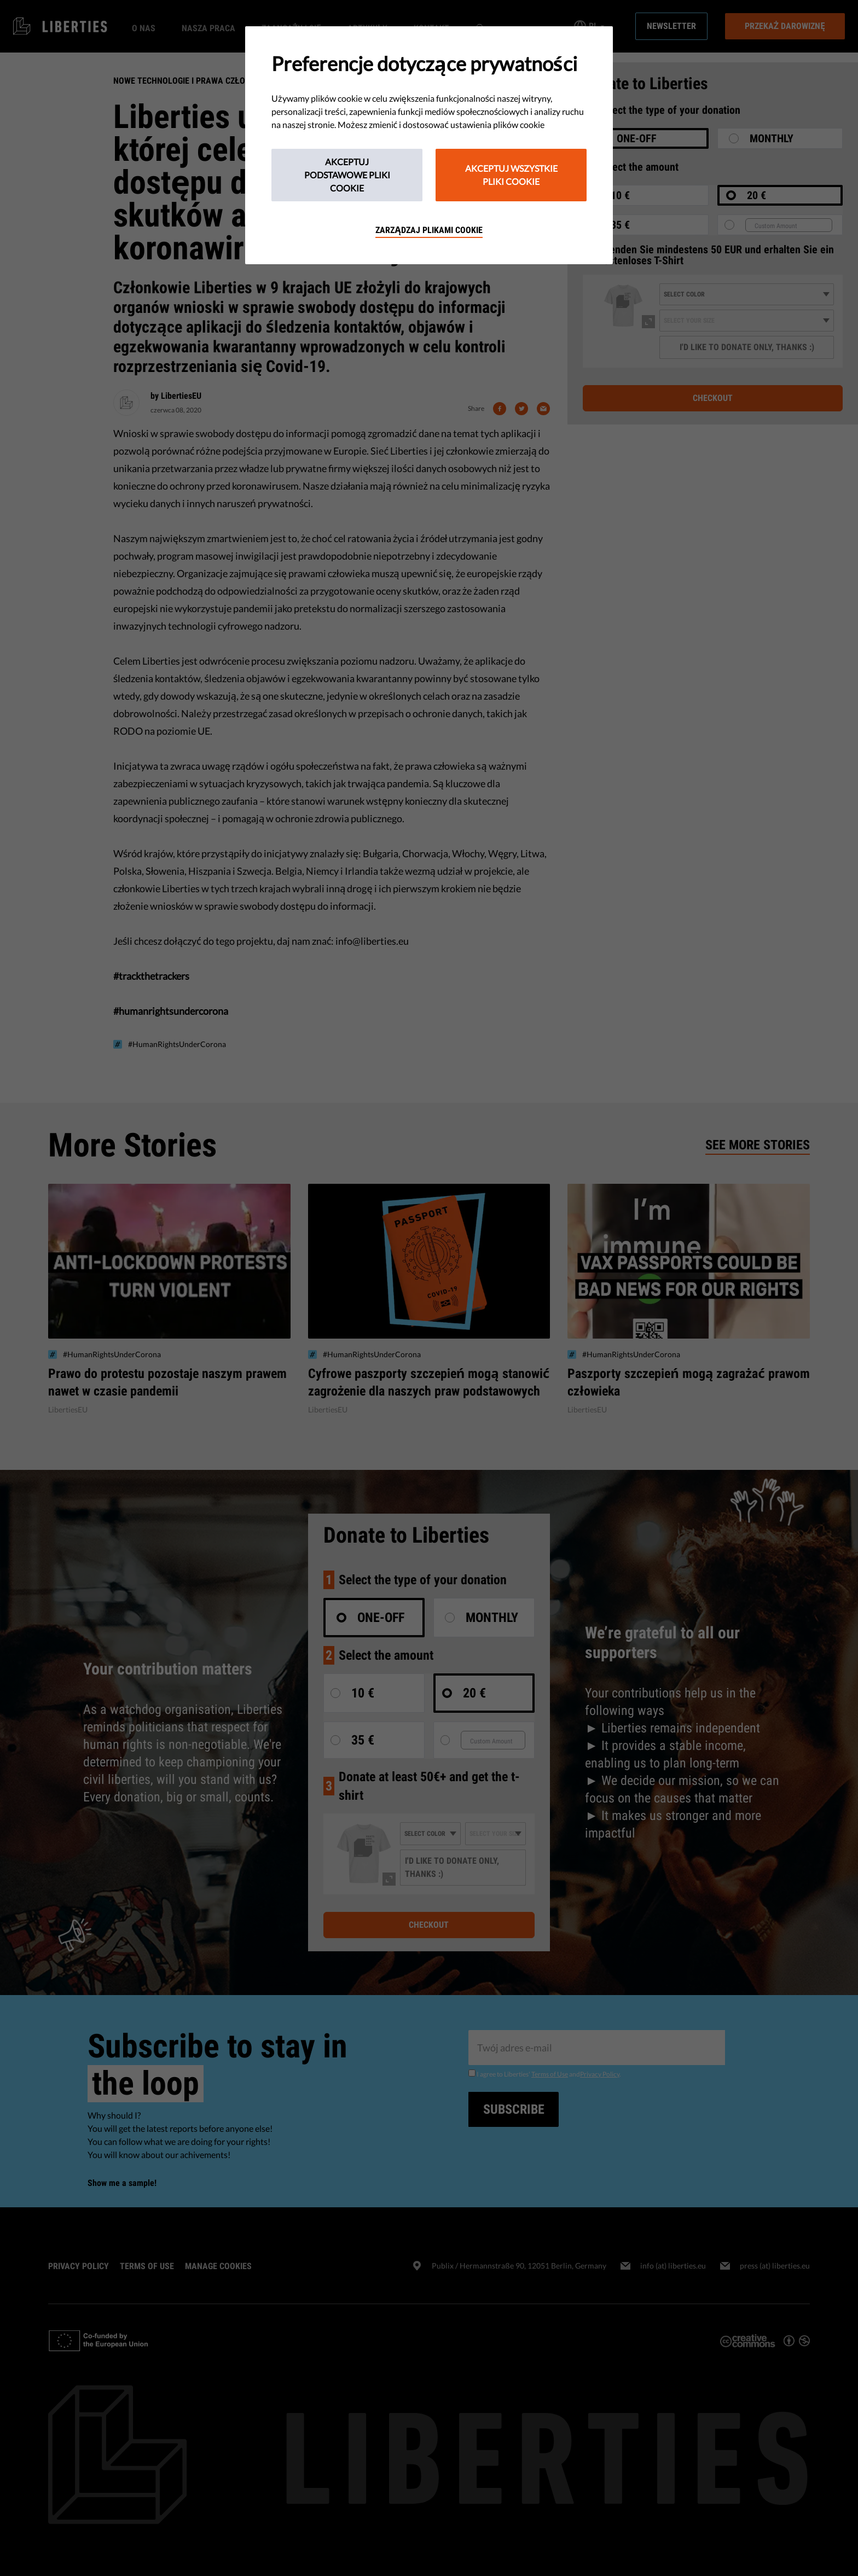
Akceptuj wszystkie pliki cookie (511, 175)
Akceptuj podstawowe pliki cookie (347, 174)
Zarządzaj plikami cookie (428, 230)
